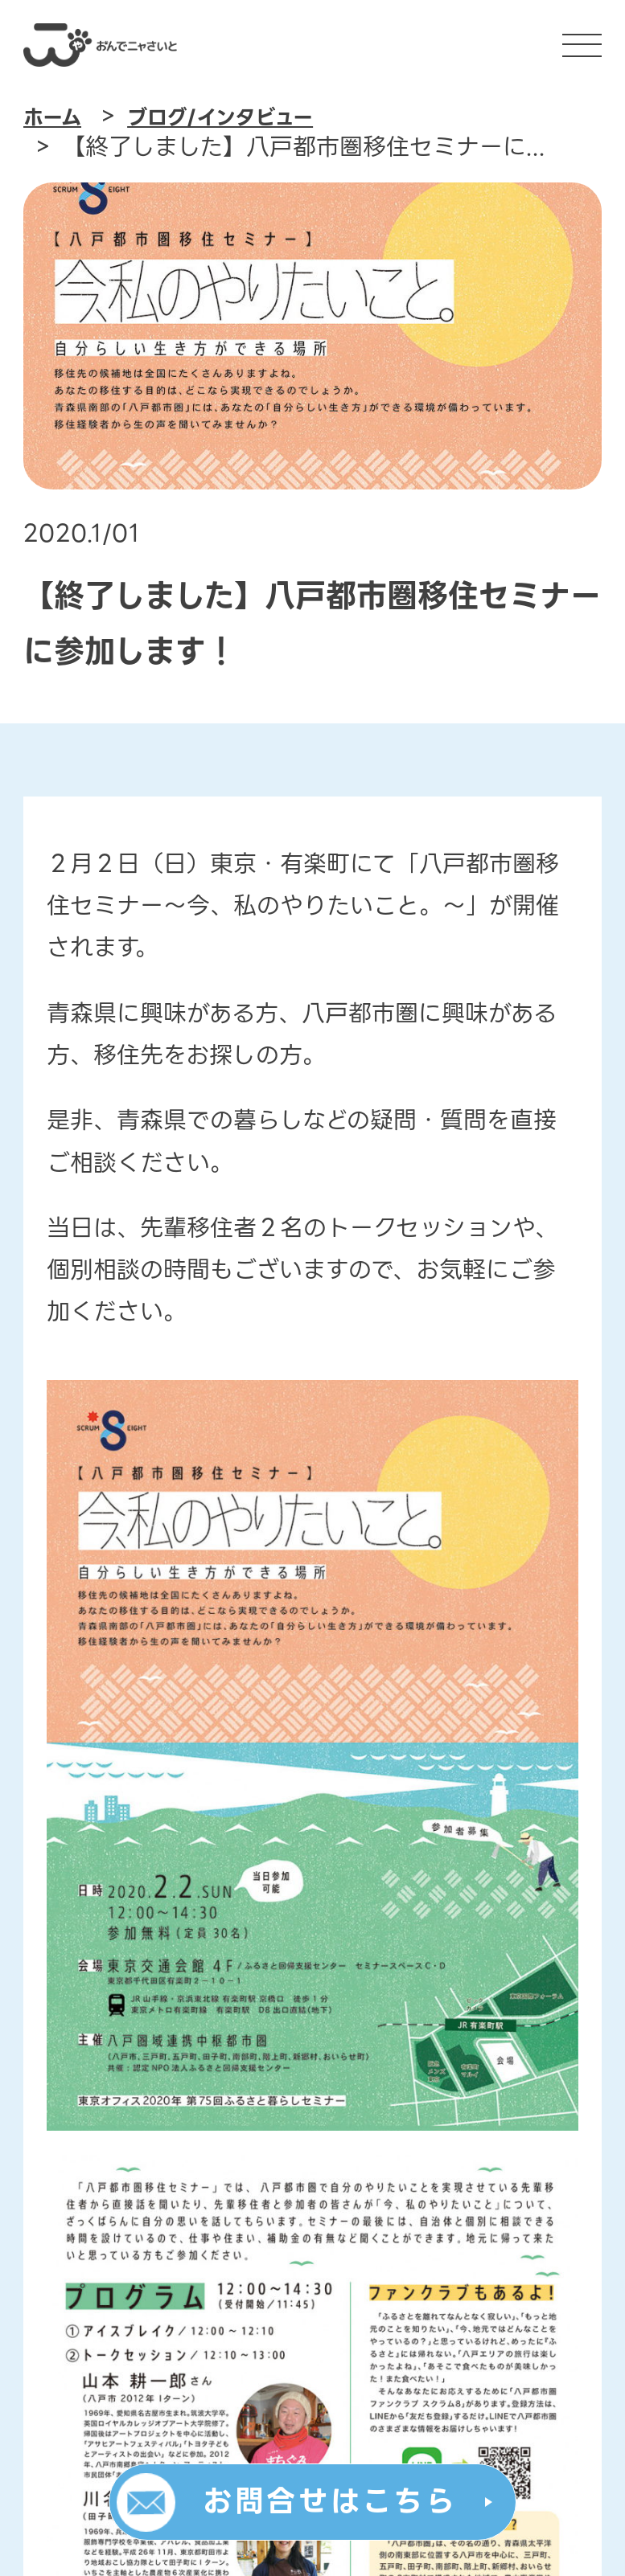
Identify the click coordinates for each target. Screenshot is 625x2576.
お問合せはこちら (330, 2502)
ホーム (52, 117)
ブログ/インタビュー (219, 117)
